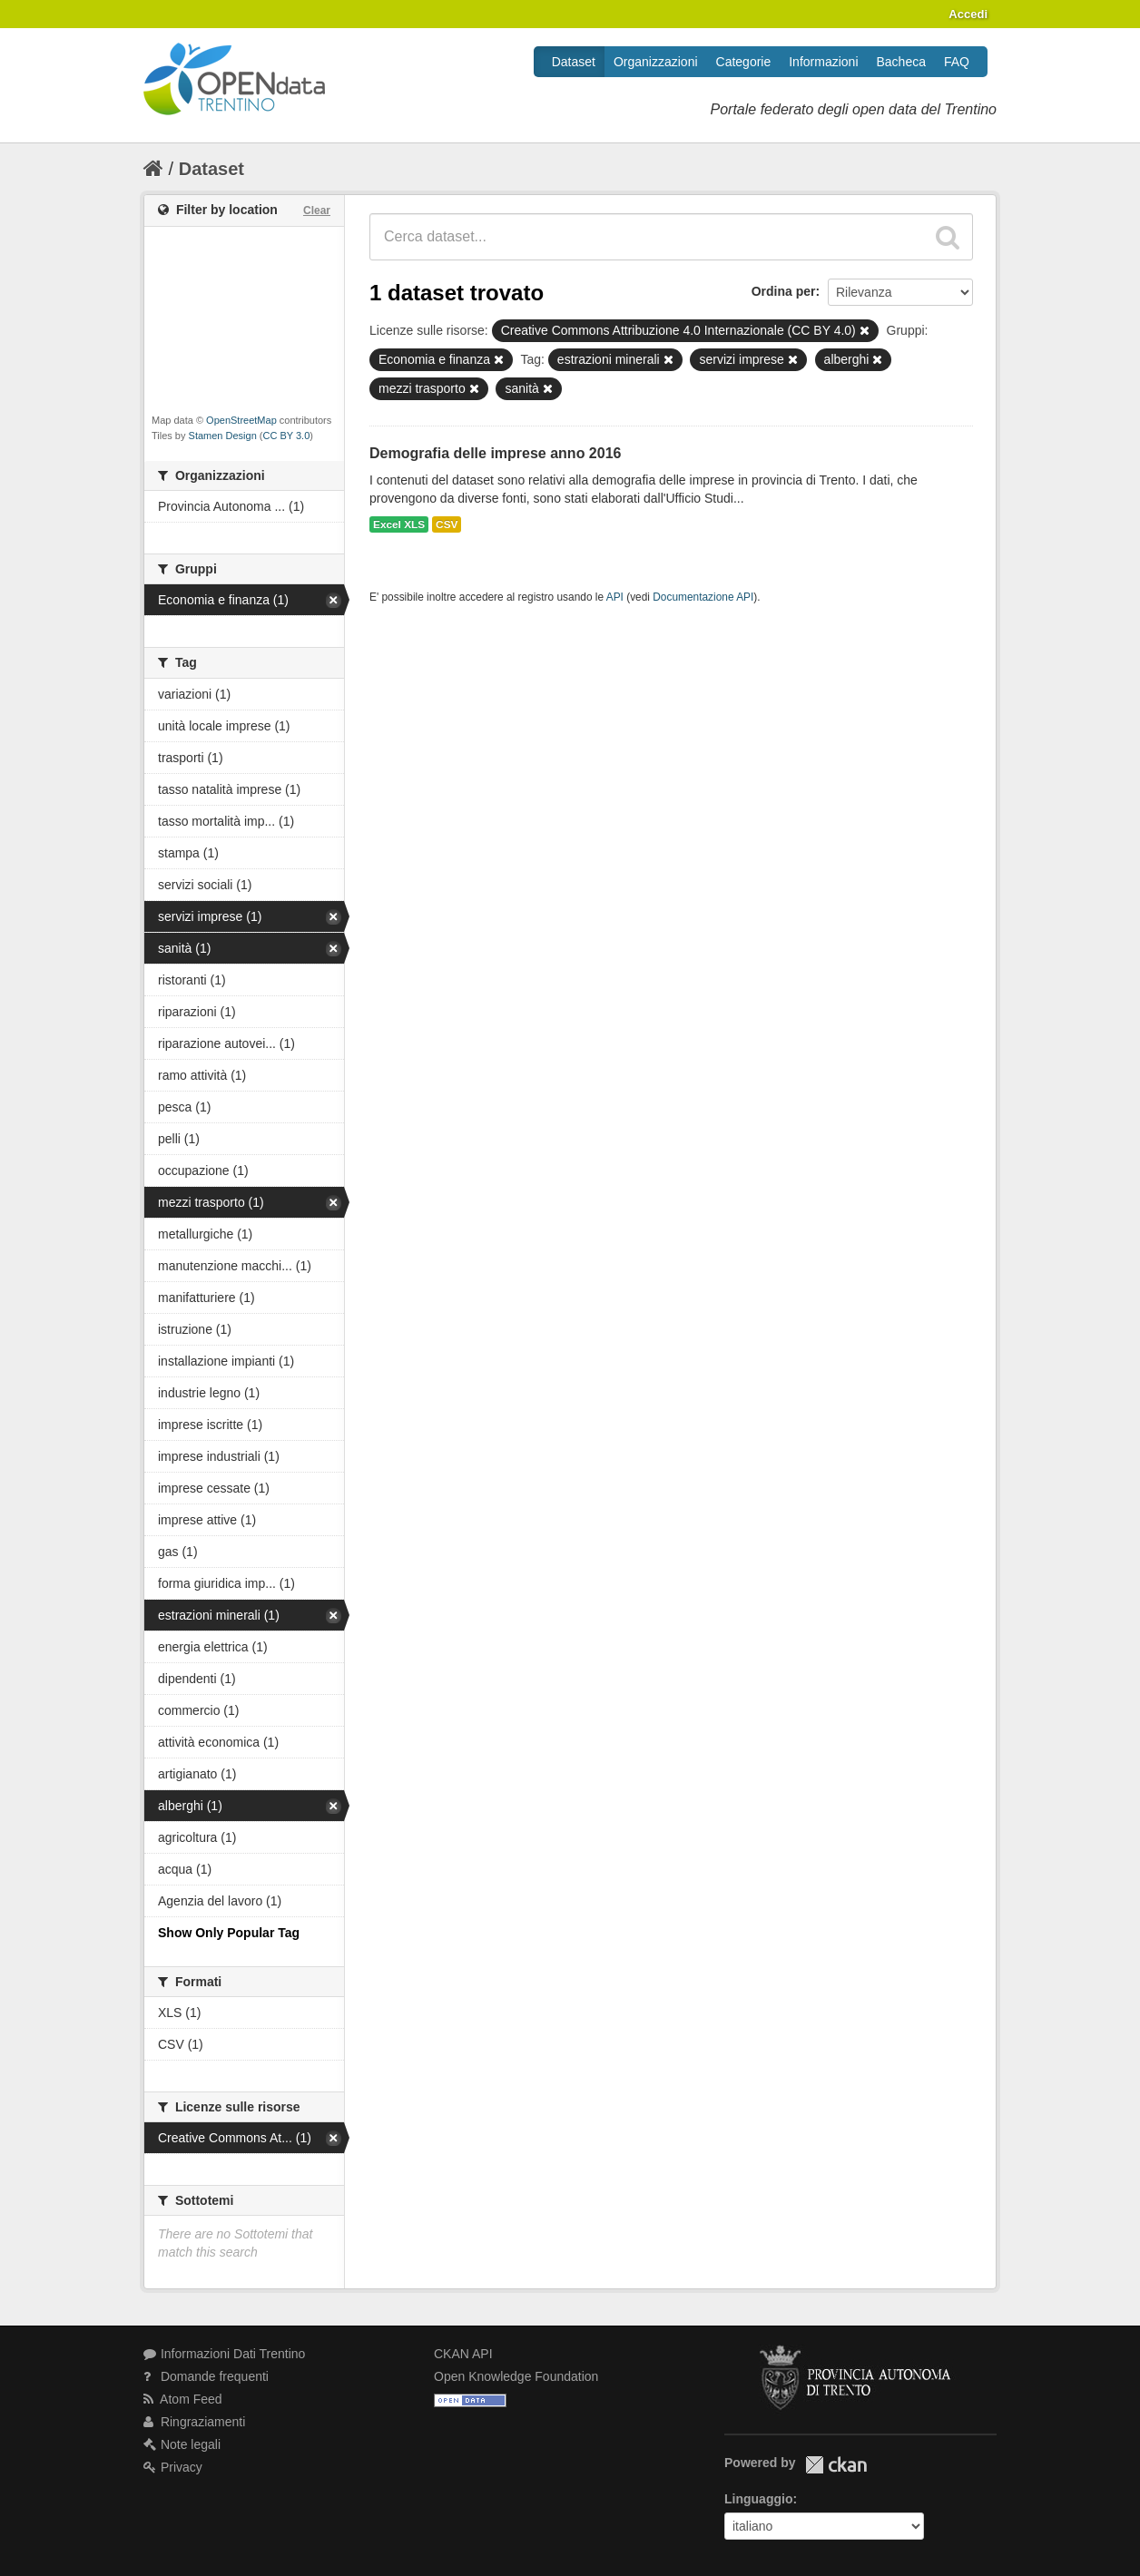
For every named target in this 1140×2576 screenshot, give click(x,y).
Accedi (968, 14)
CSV (446, 524)
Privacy (172, 2467)
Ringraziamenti (194, 2421)
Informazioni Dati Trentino (224, 2353)
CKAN (836, 2464)
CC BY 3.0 (286, 435)
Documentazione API (703, 597)
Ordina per (784, 291)
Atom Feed (182, 2399)
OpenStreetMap (241, 420)
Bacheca (901, 61)
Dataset (573, 61)
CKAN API (463, 2353)
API (615, 597)
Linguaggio (758, 2499)
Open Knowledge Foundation (516, 2376)
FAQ (956, 61)
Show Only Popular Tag (229, 1932)
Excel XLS (399, 524)
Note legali (182, 2444)
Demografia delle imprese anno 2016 (495, 453)
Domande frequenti (206, 2376)
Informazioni (823, 61)
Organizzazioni (656, 61)
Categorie (743, 61)
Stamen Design (223, 435)
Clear (316, 210)
